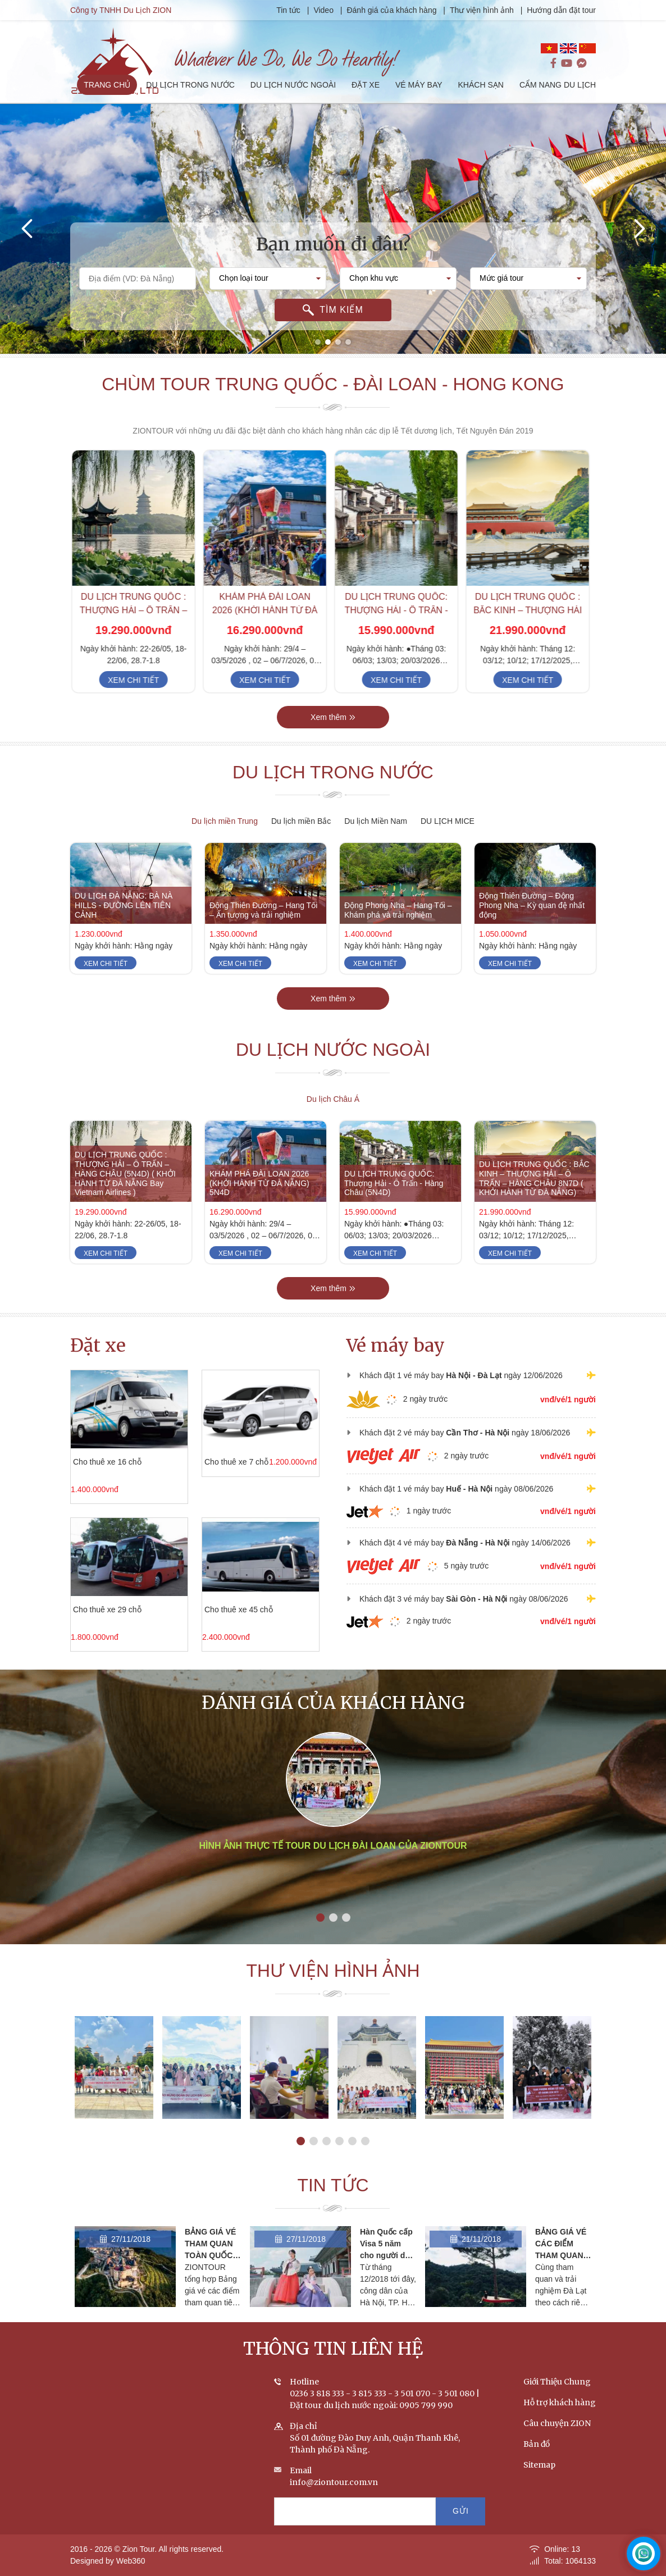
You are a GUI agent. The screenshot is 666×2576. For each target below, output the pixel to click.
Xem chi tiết (136, 699)
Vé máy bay (395, 1345)
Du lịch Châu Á (333, 1099)
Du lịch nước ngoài (333, 1070)
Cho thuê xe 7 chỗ (217, 1461)
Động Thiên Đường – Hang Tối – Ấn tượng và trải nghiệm (263, 929)
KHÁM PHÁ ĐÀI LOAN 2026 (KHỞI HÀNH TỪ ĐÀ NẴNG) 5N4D (267, 630)
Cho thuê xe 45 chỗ (219, 1609)
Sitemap (539, 2484)
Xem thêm (333, 736)
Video (324, 10)
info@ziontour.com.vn (334, 2502)
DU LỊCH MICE (448, 821)
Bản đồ (536, 2464)
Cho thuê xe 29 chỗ (87, 1609)
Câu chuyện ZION (557, 2443)
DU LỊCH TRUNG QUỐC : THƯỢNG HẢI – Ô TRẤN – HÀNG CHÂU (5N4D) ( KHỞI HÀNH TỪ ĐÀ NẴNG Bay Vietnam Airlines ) (125, 1193)
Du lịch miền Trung (224, 821)
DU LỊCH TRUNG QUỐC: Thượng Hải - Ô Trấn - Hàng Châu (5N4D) (398, 630)
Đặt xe (98, 1345)
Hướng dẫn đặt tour (562, 10)
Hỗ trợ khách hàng (559, 2422)
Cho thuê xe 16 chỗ (87, 1461)
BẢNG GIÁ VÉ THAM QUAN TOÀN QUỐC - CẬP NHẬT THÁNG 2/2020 (212, 2275)
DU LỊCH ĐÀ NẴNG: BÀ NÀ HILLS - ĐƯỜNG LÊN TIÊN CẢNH (123, 925)
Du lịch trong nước (333, 792)
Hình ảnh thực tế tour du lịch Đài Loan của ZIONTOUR (333, 1890)
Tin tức (290, 10)
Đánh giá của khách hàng (392, 10)
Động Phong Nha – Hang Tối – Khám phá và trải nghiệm (398, 929)
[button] (318, 342)
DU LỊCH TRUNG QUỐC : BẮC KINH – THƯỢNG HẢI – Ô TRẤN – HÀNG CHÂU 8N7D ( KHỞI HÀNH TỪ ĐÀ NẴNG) (534, 1197)
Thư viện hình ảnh (483, 10)
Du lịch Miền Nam (375, 821)
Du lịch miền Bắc (301, 821)
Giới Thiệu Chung (557, 2401)
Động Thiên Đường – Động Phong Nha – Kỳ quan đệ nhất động (532, 925)
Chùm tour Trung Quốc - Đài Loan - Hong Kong (333, 385)
